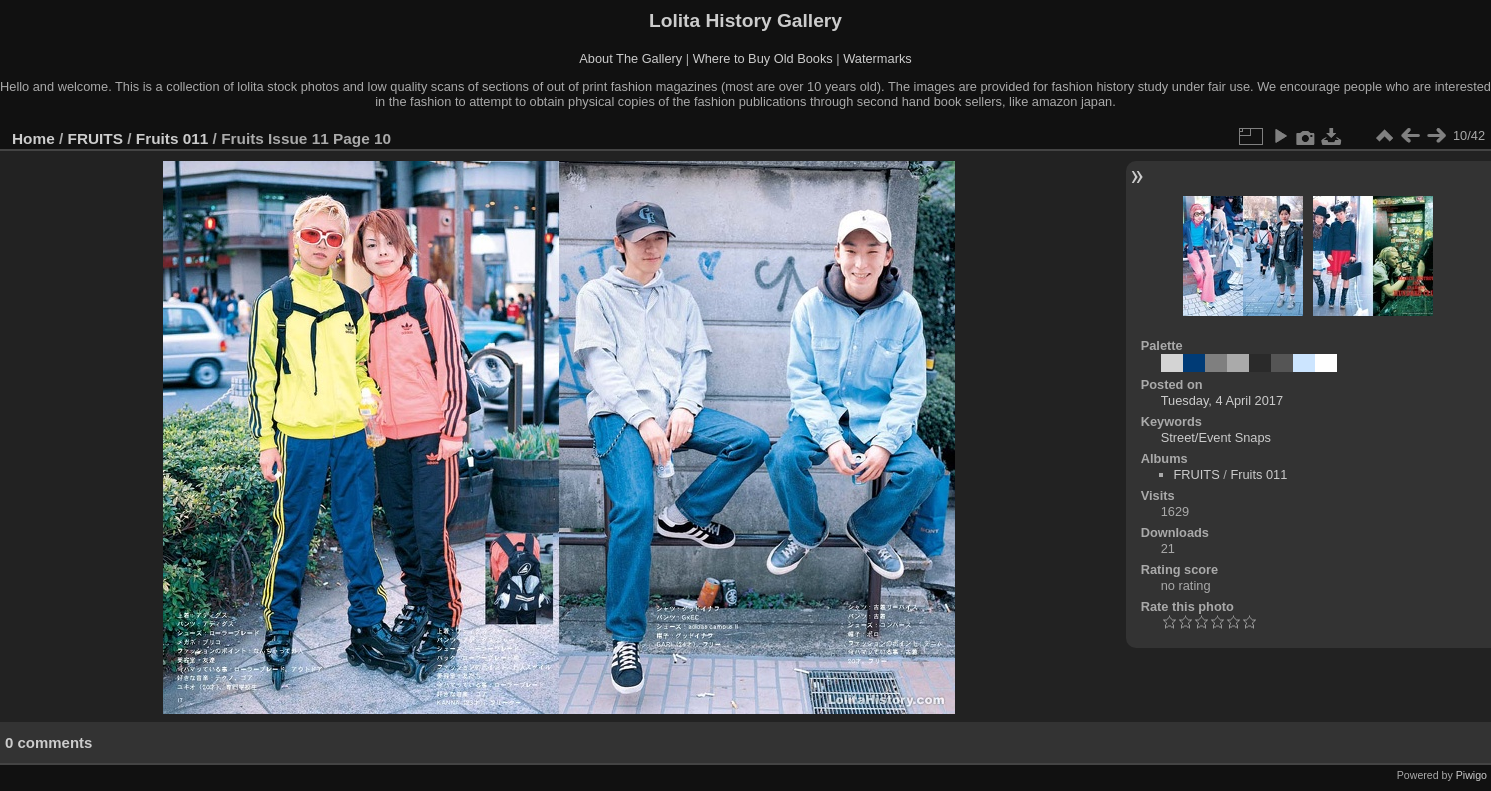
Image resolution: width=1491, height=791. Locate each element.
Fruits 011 (172, 138)
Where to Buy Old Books (763, 58)
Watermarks (877, 58)
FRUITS (95, 138)
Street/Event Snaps (1216, 437)
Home (33, 138)
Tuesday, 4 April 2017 (1222, 400)
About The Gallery (630, 58)
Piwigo (1471, 775)
